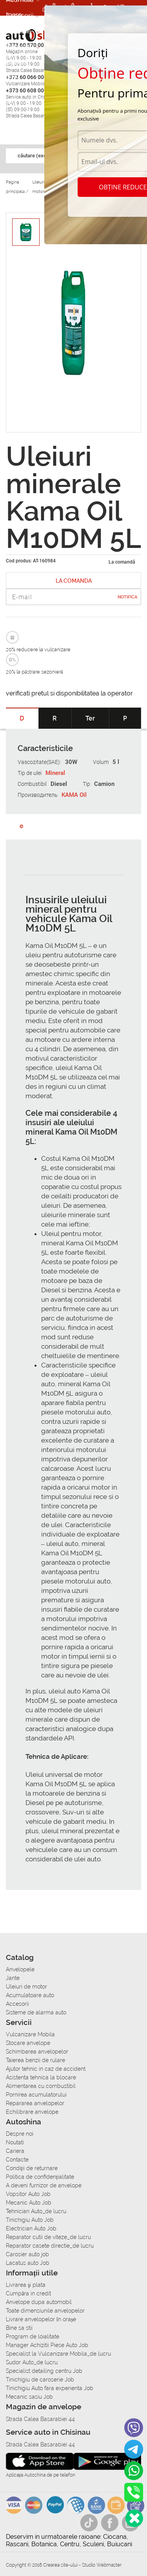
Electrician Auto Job (31, 2228)
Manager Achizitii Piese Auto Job (47, 2345)
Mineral (55, 772)
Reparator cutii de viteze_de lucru (48, 2237)
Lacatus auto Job (27, 2263)
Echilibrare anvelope (32, 2112)
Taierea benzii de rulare (35, 2060)
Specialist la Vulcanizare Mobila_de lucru (58, 2354)
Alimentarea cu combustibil (41, 2086)
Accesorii (20, 15)
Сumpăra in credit (28, 2293)
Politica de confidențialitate (40, 2177)
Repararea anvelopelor (35, 2103)
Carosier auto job (27, 2254)
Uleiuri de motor (26, 1986)
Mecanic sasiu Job (29, 2397)
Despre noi (19, 2134)
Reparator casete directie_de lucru (50, 2246)
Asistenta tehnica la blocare (41, 2077)
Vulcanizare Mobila (30, 2034)
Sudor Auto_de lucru (32, 2362)
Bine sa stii (19, 2328)
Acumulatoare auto (30, 1995)
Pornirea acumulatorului (36, 2094)
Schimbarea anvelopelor (37, 2051)
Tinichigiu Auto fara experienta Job (49, 2388)
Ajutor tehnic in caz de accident (45, 2069)
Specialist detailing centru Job (44, 2371)
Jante (13, 1978)
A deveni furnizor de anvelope (44, 2185)
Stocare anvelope (28, 2043)
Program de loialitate (32, 2336)
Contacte (17, 2159)
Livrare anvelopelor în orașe (41, 2319)
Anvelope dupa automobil (39, 2302)
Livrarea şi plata (25, 2285)
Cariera (17, 62)
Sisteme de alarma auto (36, 2012)
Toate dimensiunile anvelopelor (45, 2311)
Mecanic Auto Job (28, 2203)
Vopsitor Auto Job (28, 2194)
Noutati (15, 2142)
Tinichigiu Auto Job (30, 2220)
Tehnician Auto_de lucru (36, 2211)
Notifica (127, 597)
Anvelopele (20, 1969)
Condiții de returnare (32, 2168)
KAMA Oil (74, 794)
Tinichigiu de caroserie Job (40, 2379)
